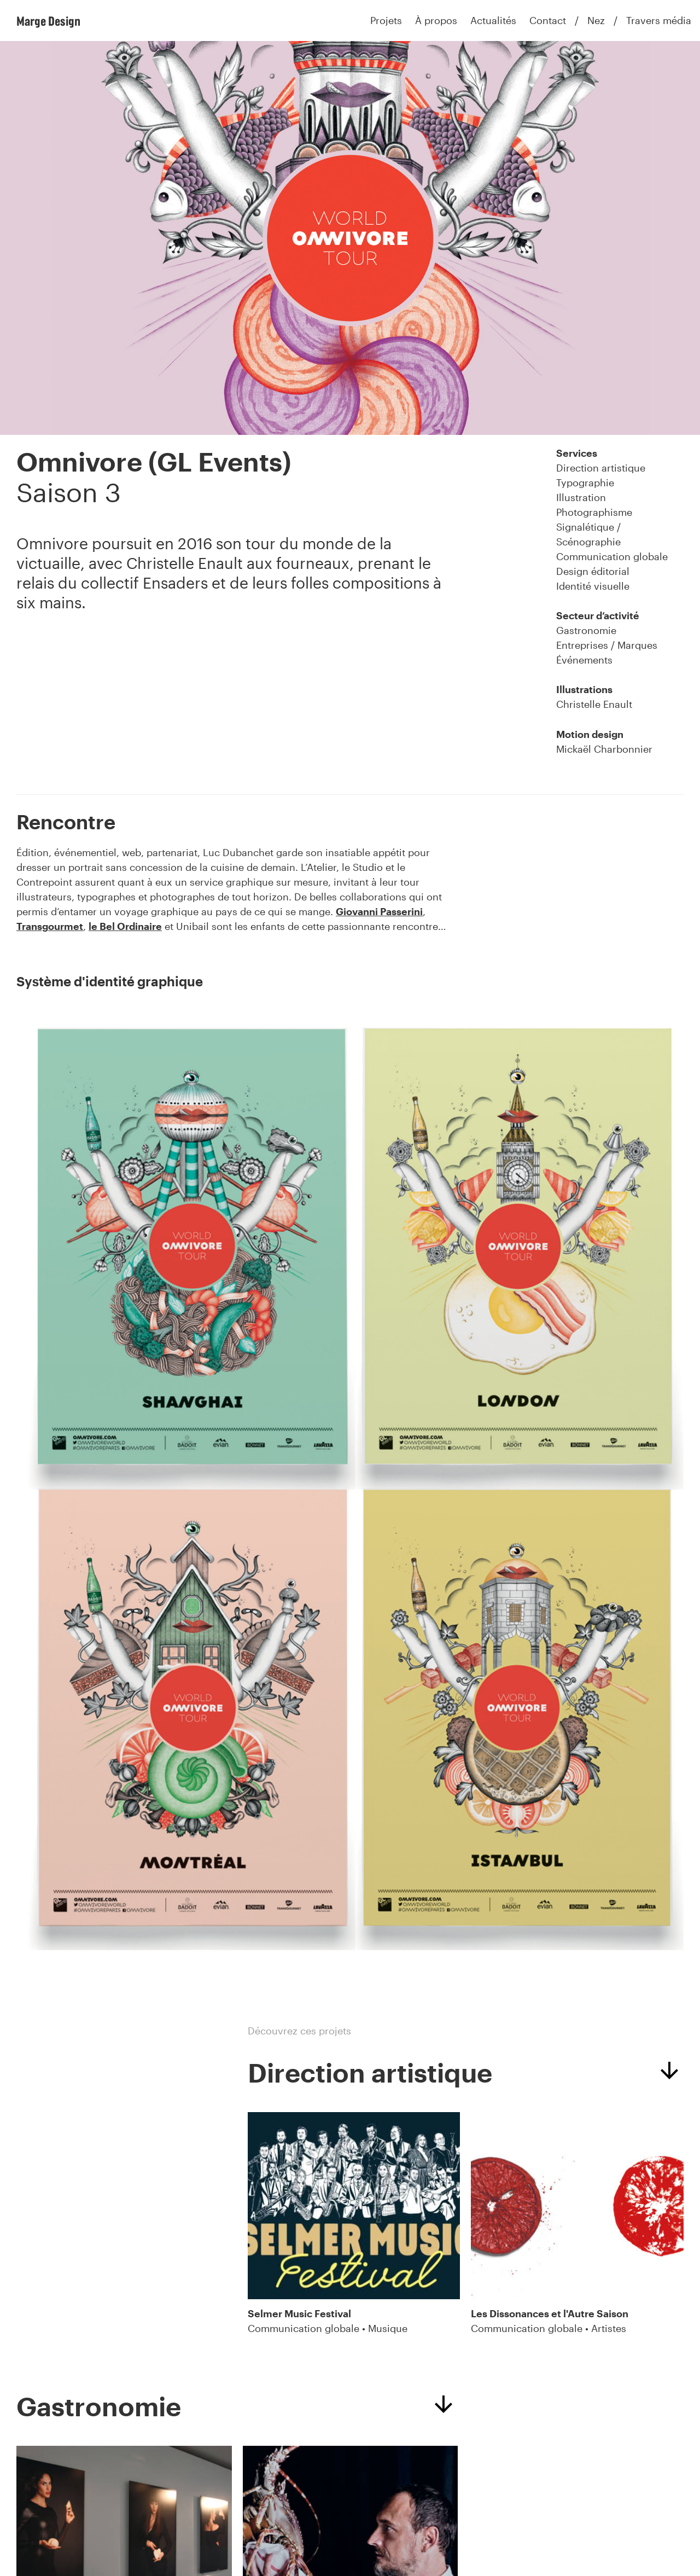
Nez (596, 20)
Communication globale (612, 556)
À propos (436, 20)
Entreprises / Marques (606, 645)
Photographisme (594, 512)
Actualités (493, 20)
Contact (547, 20)
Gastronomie (586, 630)
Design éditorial (592, 571)
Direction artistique (600, 468)
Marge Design (48, 20)
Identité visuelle (592, 586)
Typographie (585, 482)
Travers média (658, 20)
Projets (386, 20)
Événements (584, 660)
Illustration (581, 497)
